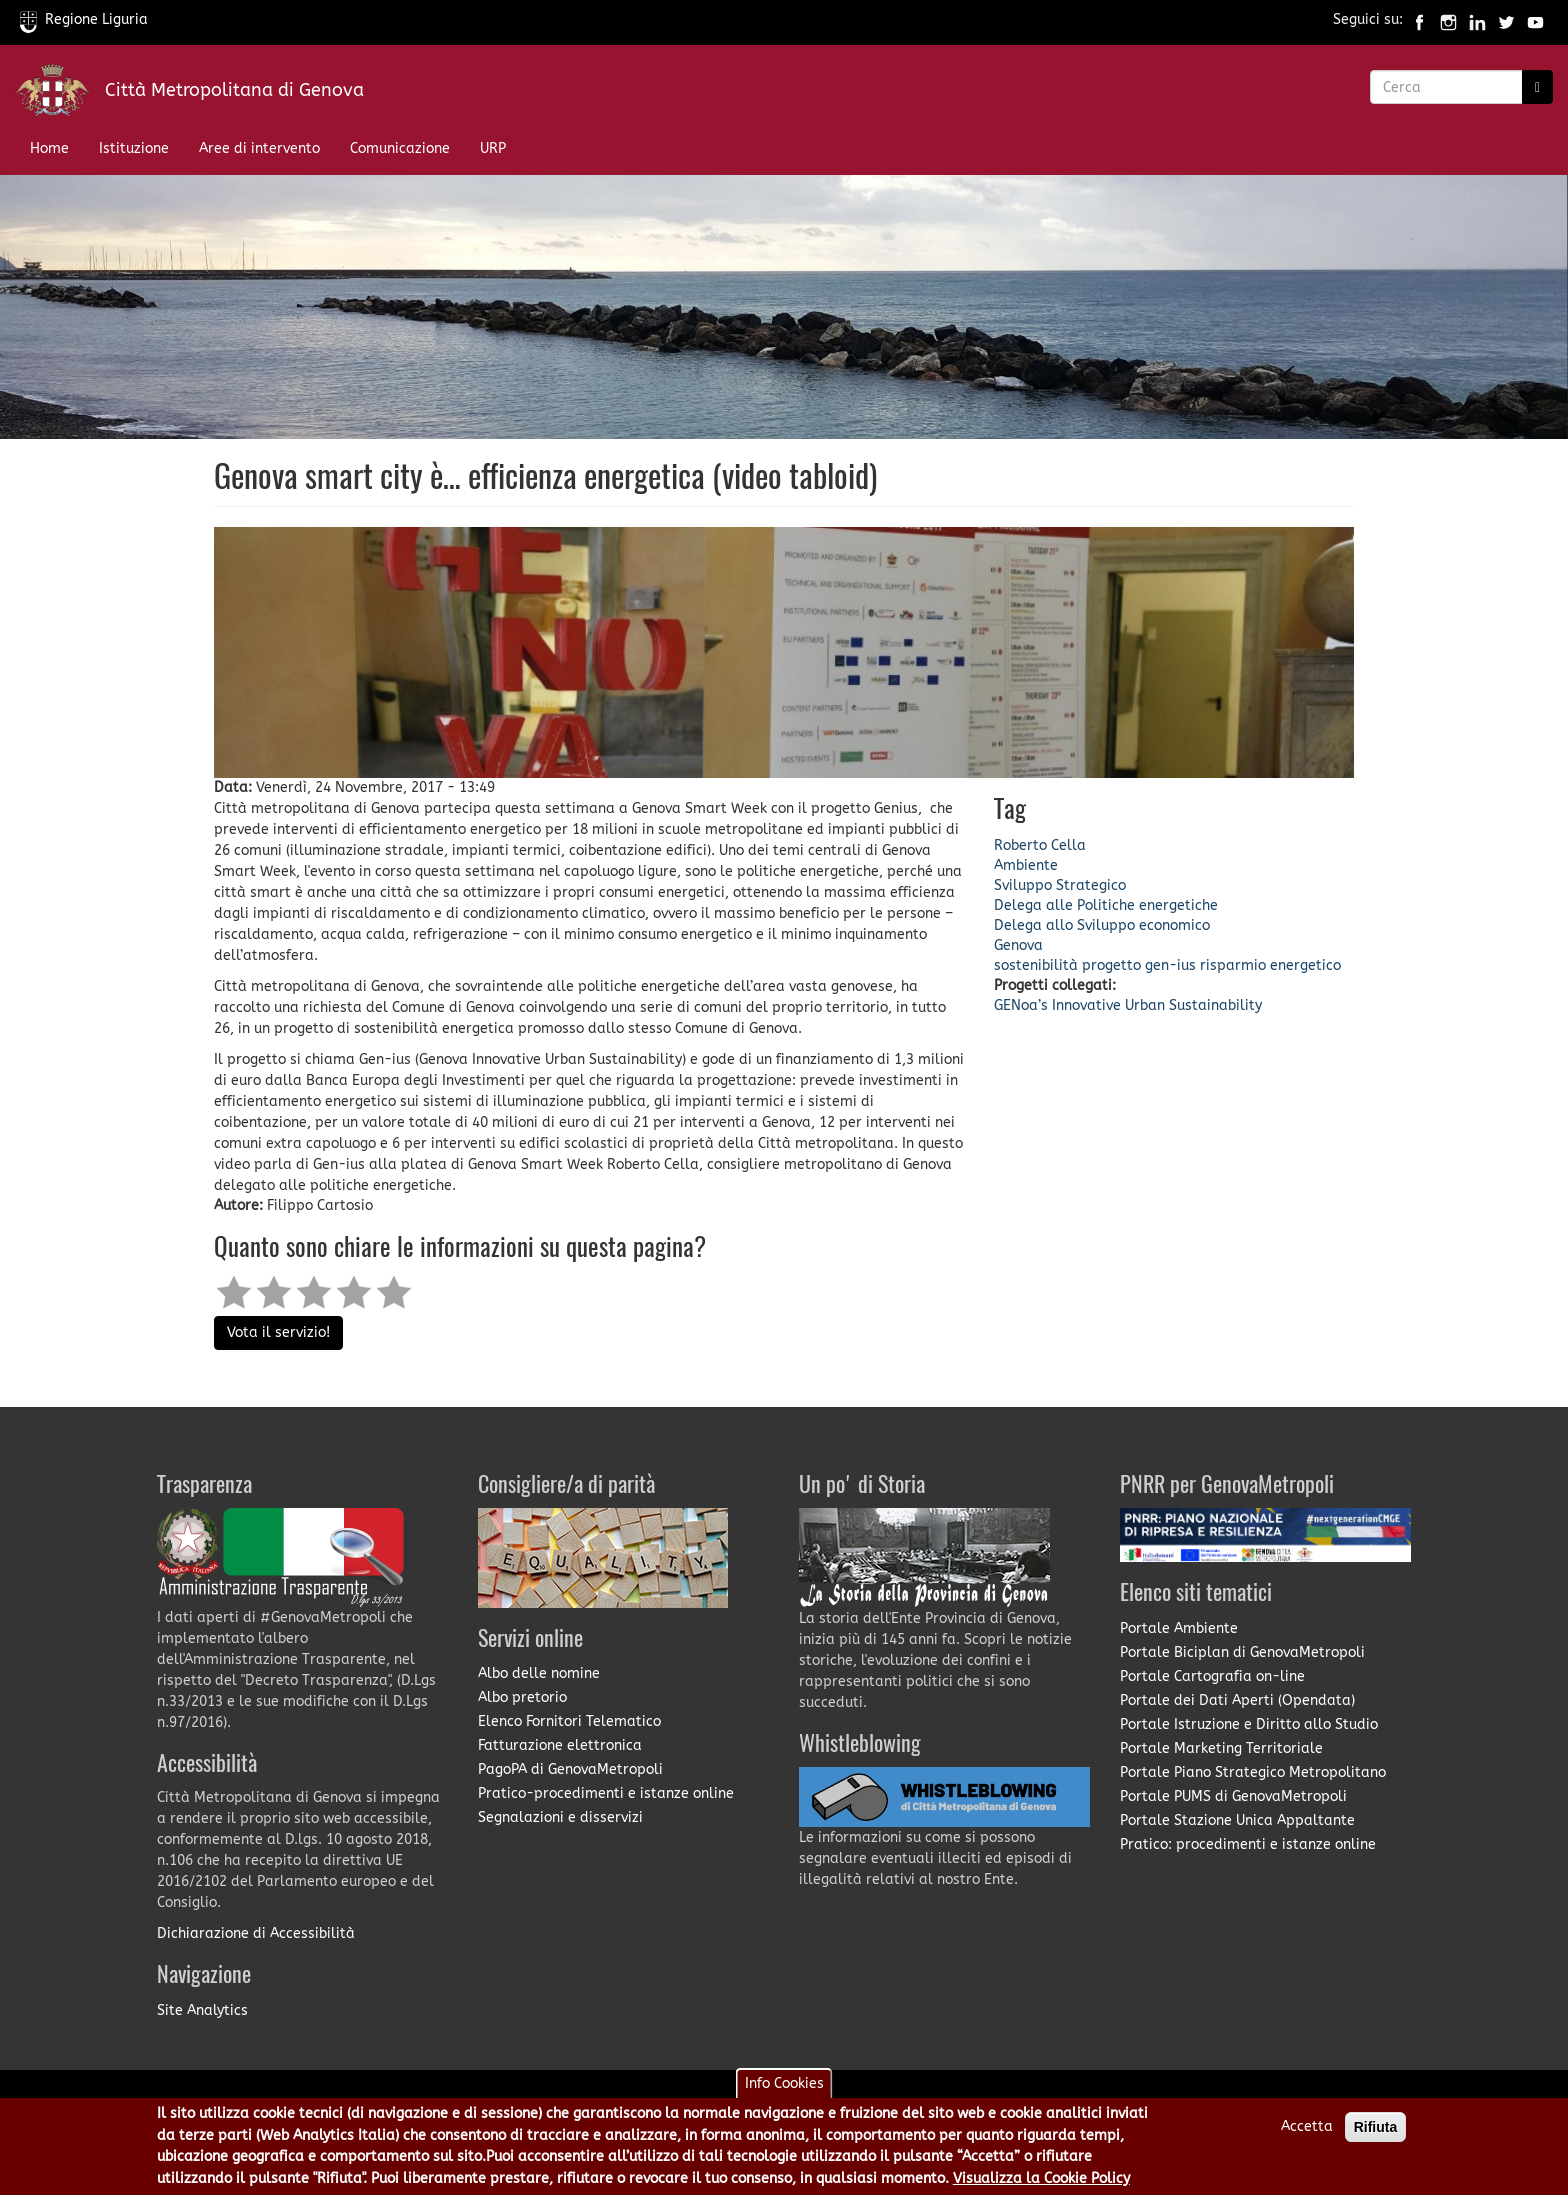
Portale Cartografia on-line (1212, 1676)
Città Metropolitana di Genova (234, 90)
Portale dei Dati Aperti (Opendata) (1237, 1700)
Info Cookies (784, 2088)
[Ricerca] (1537, 87)
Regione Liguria (84, 19)
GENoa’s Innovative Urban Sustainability (1128, 1005)
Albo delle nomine (539, 1673)
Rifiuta (1376, 2132)
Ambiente (1026, 865)
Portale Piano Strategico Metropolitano (1253, 1772)
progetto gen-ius (1139, 965)
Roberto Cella (1040, 845)
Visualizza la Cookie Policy (1041, 2182)
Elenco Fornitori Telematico (569, 1721)
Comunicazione (400, 148)
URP (493, 148)
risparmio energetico (1270, 965)
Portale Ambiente (1179, 1628)
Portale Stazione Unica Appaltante (1237, 1820)
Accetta (1307, 2131)
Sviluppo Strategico (1060, 885)
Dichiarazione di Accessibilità (256, 1933)
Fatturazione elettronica (560, 1745)
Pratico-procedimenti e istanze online (606, 1793)
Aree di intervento (259, 148)
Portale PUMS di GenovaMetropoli (1233, 1796)
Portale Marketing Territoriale (1221, 1748)
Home (49, 148)
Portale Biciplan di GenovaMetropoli (1242, 1652)
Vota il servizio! (278, 1332)
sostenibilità (1036, 965)
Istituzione (134, 148)
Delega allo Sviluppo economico (1102, 925)
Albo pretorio (522, 1697)
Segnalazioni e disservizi (560, 1817)
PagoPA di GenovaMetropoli (570, 1769)
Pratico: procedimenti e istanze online (1248, 1844)
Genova (1018, 945)
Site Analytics (202, 2010)
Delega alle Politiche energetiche (1106, 905)
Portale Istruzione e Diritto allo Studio (1249, 1724)
